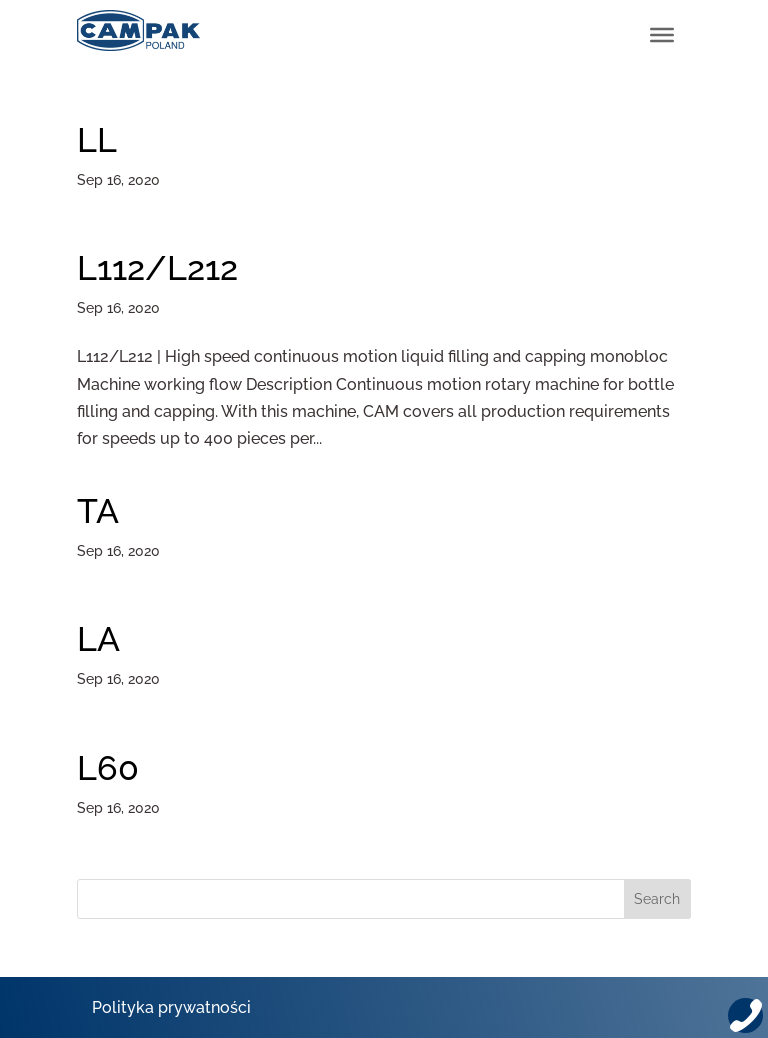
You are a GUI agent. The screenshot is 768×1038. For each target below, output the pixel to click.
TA (98, 511)
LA (98, 639)
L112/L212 (157, 268)
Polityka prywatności (171, 1007)
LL (97, 140)
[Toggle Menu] (662, 35)
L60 (108, 768)
